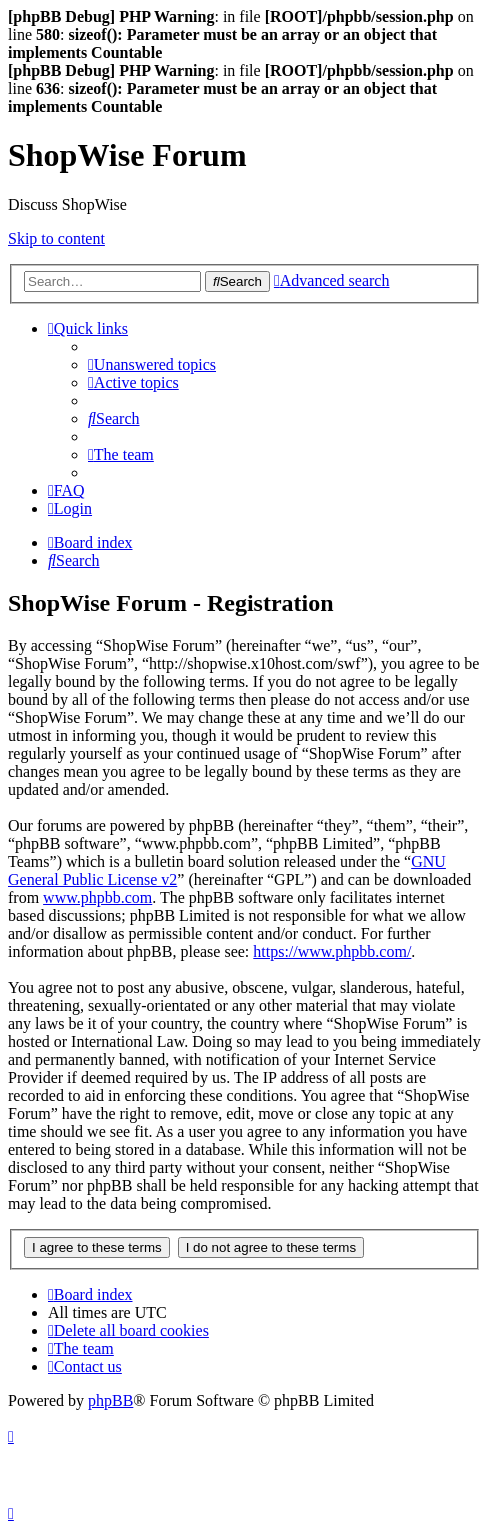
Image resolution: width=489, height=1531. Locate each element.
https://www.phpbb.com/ (332, 951)
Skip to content (56, 238)
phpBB (110, 1400)
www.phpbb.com (97, 897)
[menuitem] (152, 364)
